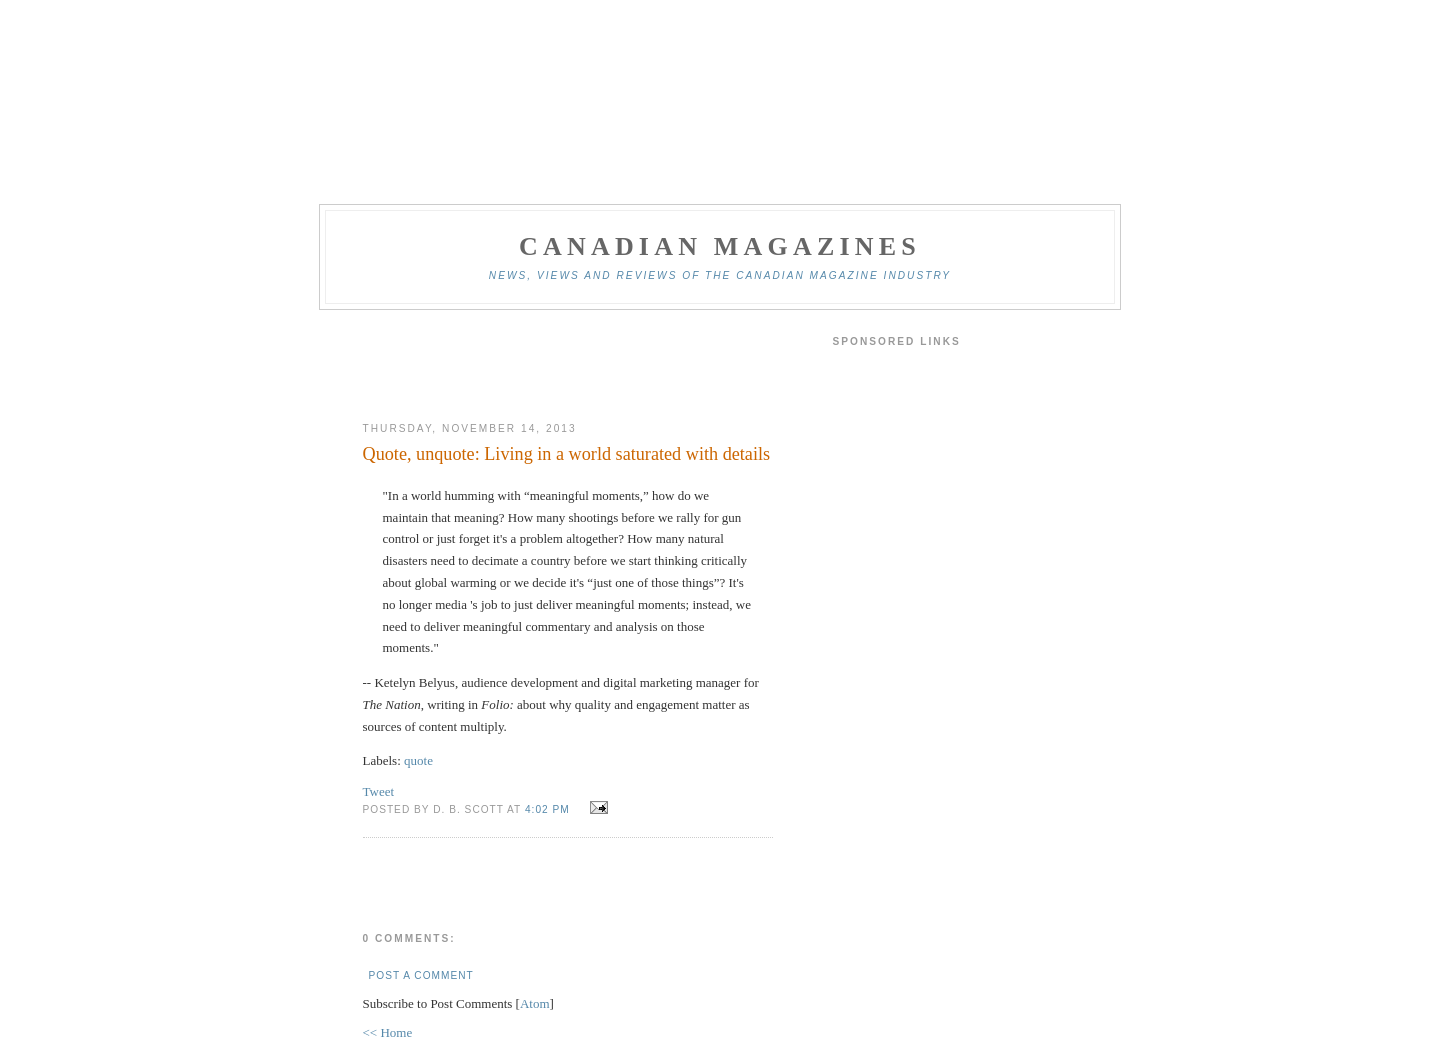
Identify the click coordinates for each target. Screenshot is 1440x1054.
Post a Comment (421, 975)
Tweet (379, 791)
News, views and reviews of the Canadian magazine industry (720, 275)
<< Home (388, 1032)
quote (418, 760)
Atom (535, 1003)
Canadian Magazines (720, 246)
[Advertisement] (568, 366)
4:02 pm (549, 809)
